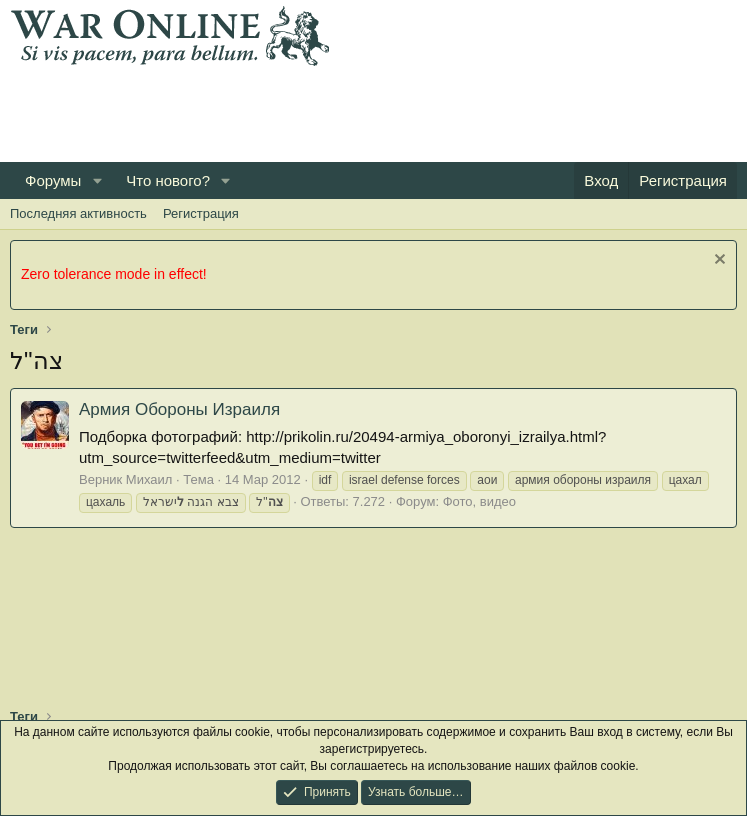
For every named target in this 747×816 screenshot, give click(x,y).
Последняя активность (78, 213)
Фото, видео (479, 501)
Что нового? (168, 180)
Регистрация (201, 213)
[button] (97, 180)
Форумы (53, 180)
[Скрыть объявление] (717, 261)
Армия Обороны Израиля (179, 409)
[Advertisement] (374, 111)
